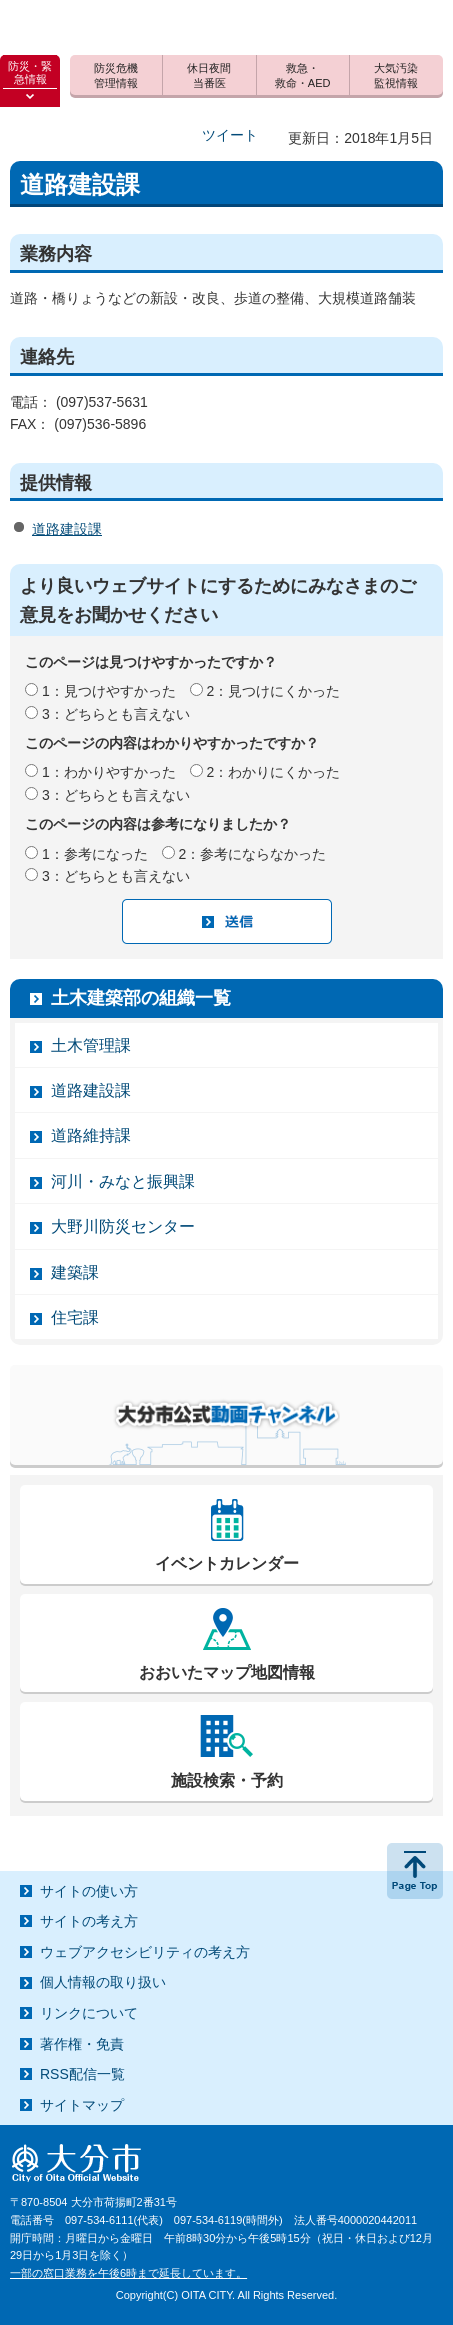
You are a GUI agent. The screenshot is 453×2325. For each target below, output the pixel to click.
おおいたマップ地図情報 (227, 1672)
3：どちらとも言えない (116, 714)
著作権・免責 (82, 2044)
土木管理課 (91, 1045)
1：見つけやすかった (109, 691)
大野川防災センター (123, 1226)
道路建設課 (67, 529)
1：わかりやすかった (109, 772)
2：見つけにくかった (274, 691)
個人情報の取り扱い (103, 1982)
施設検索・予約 (227, 1780)
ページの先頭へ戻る (415, 1871)
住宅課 (75, 1317)
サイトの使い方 (89, 1891)
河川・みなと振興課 (123, 1181)
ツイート (230, 135)
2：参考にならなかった (253, 854)
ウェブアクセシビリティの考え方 (145, 1952)
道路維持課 (91, 1135)
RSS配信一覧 (82, 2074)
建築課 (75, 1272)
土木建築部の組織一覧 (141, 998)
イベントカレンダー (227, 1563)
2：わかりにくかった (274, 772)
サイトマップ (82, 2105)
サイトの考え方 (89, 1921)
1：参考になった (95, 854)
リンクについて (89, 2013)
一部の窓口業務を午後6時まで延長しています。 (128, 2273)
